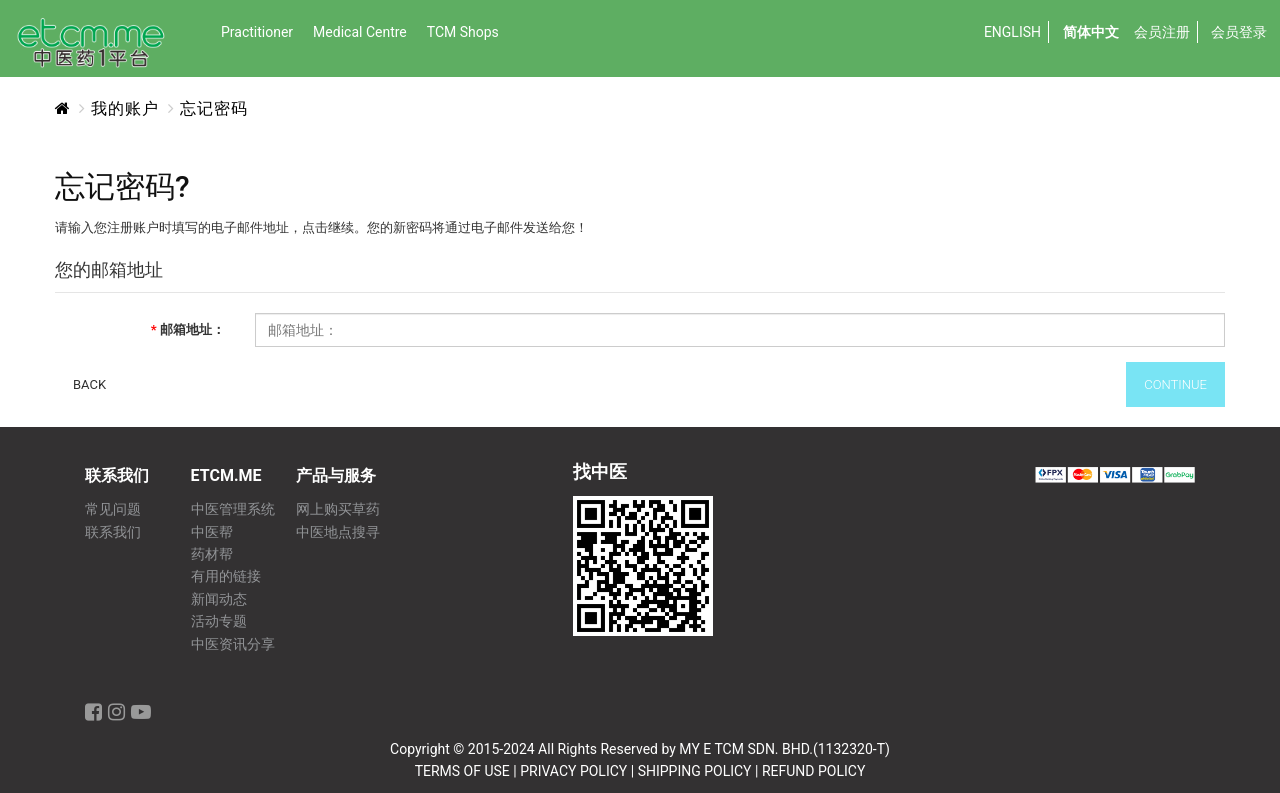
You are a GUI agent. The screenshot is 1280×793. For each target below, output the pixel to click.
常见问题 (113, 509)
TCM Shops (463, 32)
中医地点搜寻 (338, 532)
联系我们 (113, 532)
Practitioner (257, 32)
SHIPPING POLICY (695, 771)
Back (89, 384)
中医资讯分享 (233, 644)
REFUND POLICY (813, 771)
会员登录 (1239, 32)
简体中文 (1091, 32)
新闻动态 (219, 599)
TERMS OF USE (462, 771)
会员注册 (1162, 32)
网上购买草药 (338, 509)
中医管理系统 (233, 509)
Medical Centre (360, 32)
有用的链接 (226, 576)
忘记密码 (214, 108)
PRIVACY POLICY (573, 771)
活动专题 (219, 621)
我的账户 (125, 108)
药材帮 (212, 554)
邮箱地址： (192, 329)
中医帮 (212, 532)
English (1012, 32)
